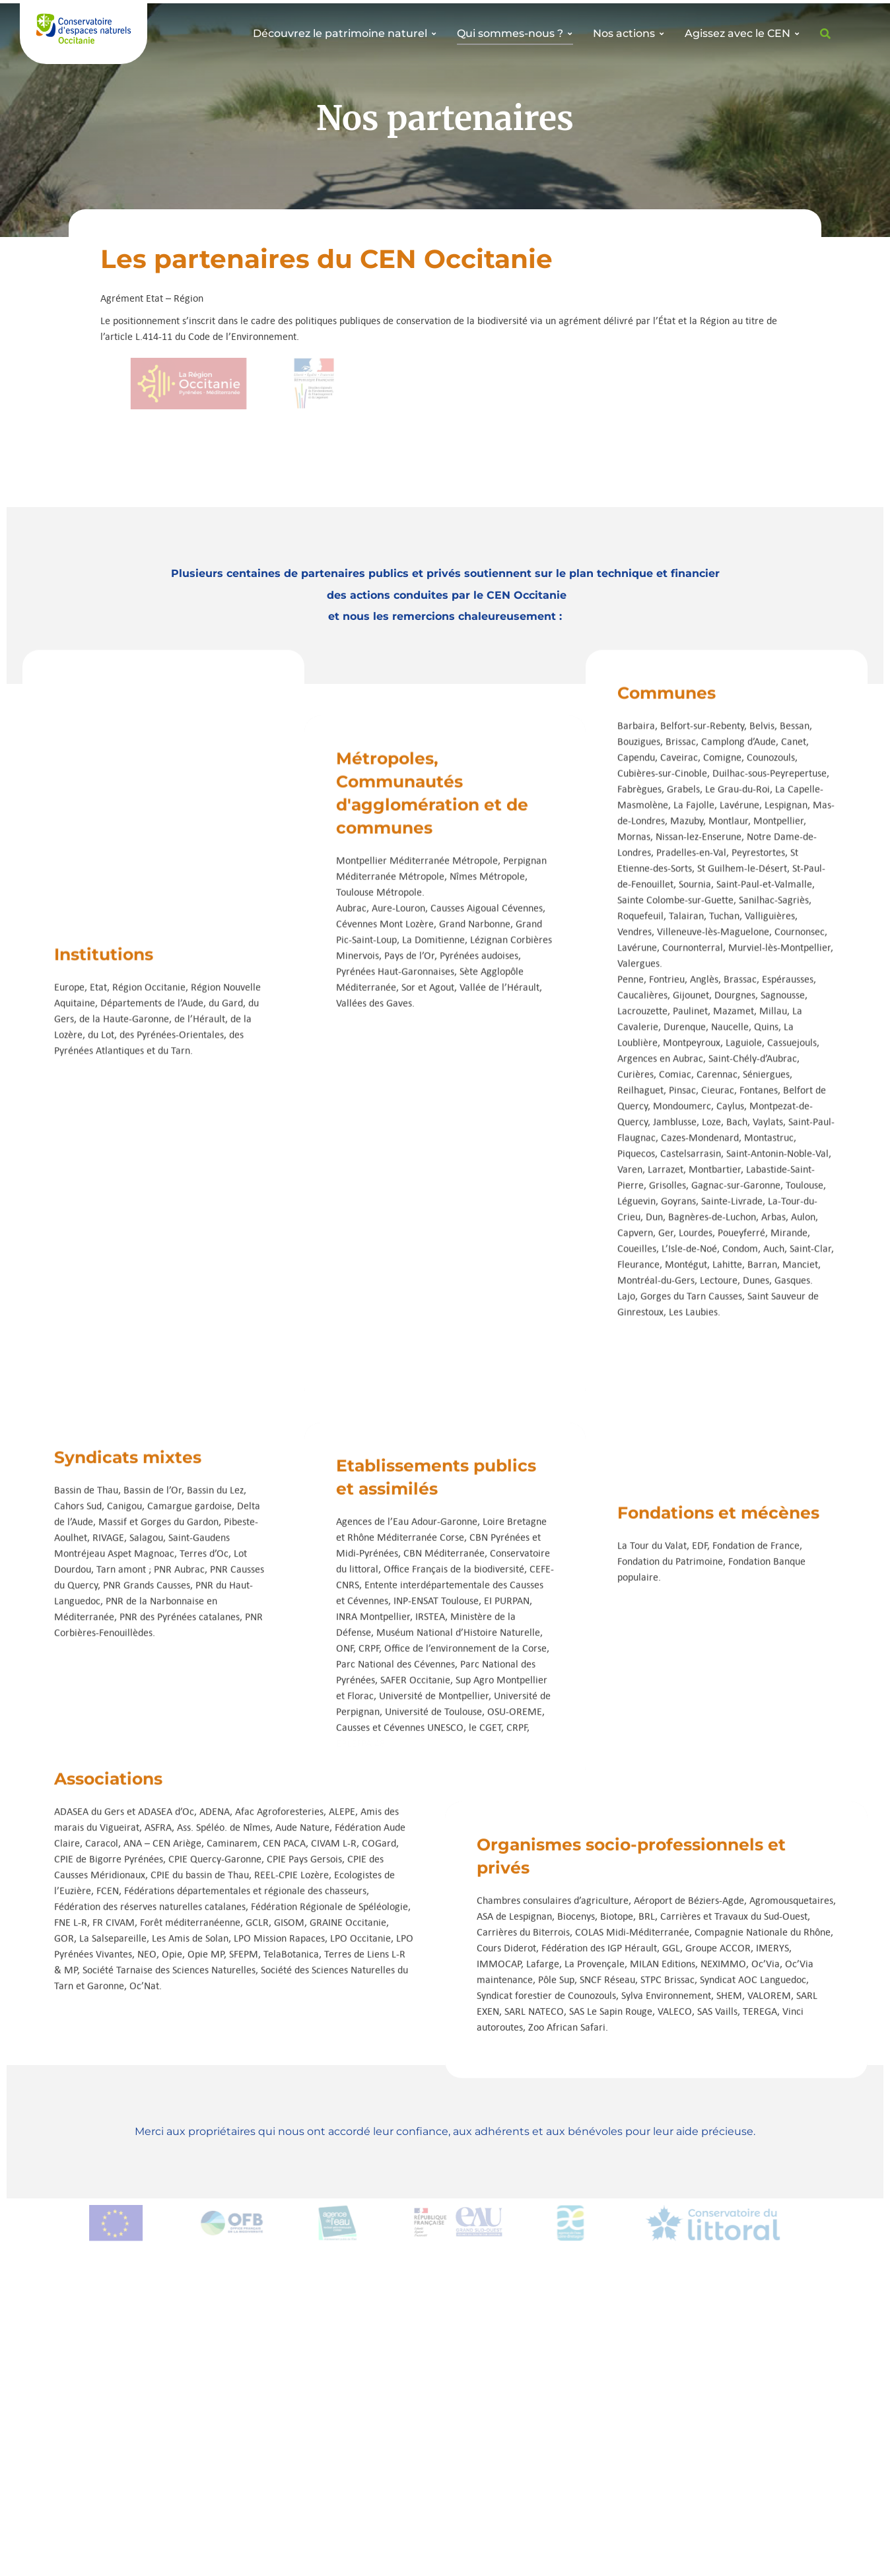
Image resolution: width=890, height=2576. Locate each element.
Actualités (291, 2432)
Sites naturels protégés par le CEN (330, 2390)
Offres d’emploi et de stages (145, 2403)
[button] (446, 2220)
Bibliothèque (297, 2414)
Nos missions (297, 2366)
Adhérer (99, 2385)
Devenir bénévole (120, 2366)
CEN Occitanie (197, 2556)
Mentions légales (764, 2553)
